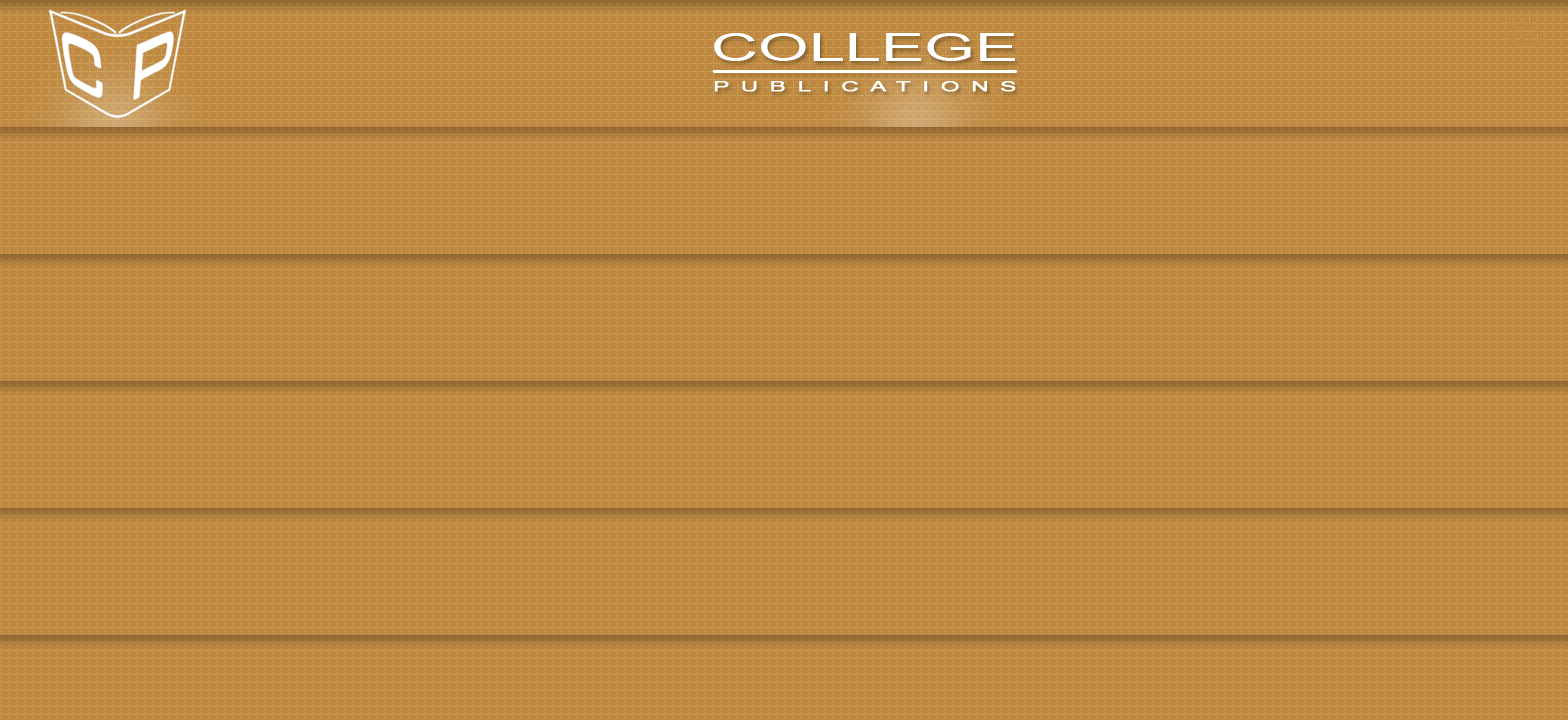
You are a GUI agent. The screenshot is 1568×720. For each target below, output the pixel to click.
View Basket (1526, 31)
